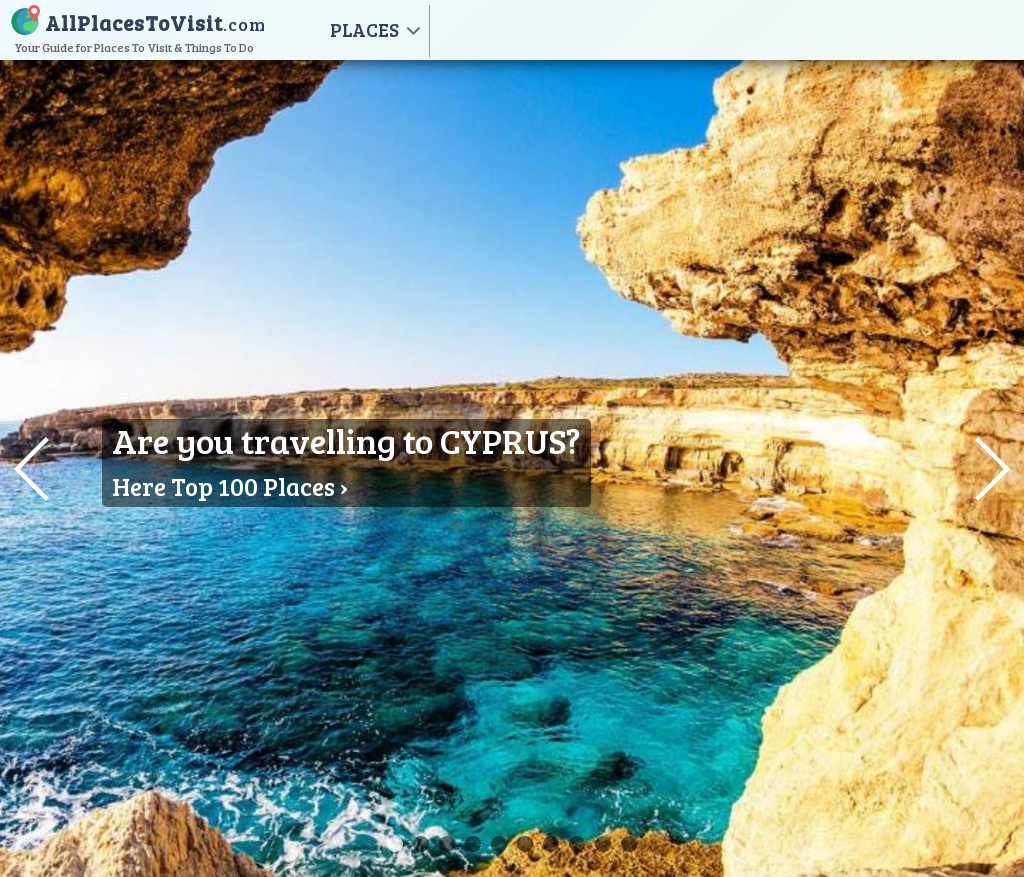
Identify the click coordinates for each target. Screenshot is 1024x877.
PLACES (364, 29)
